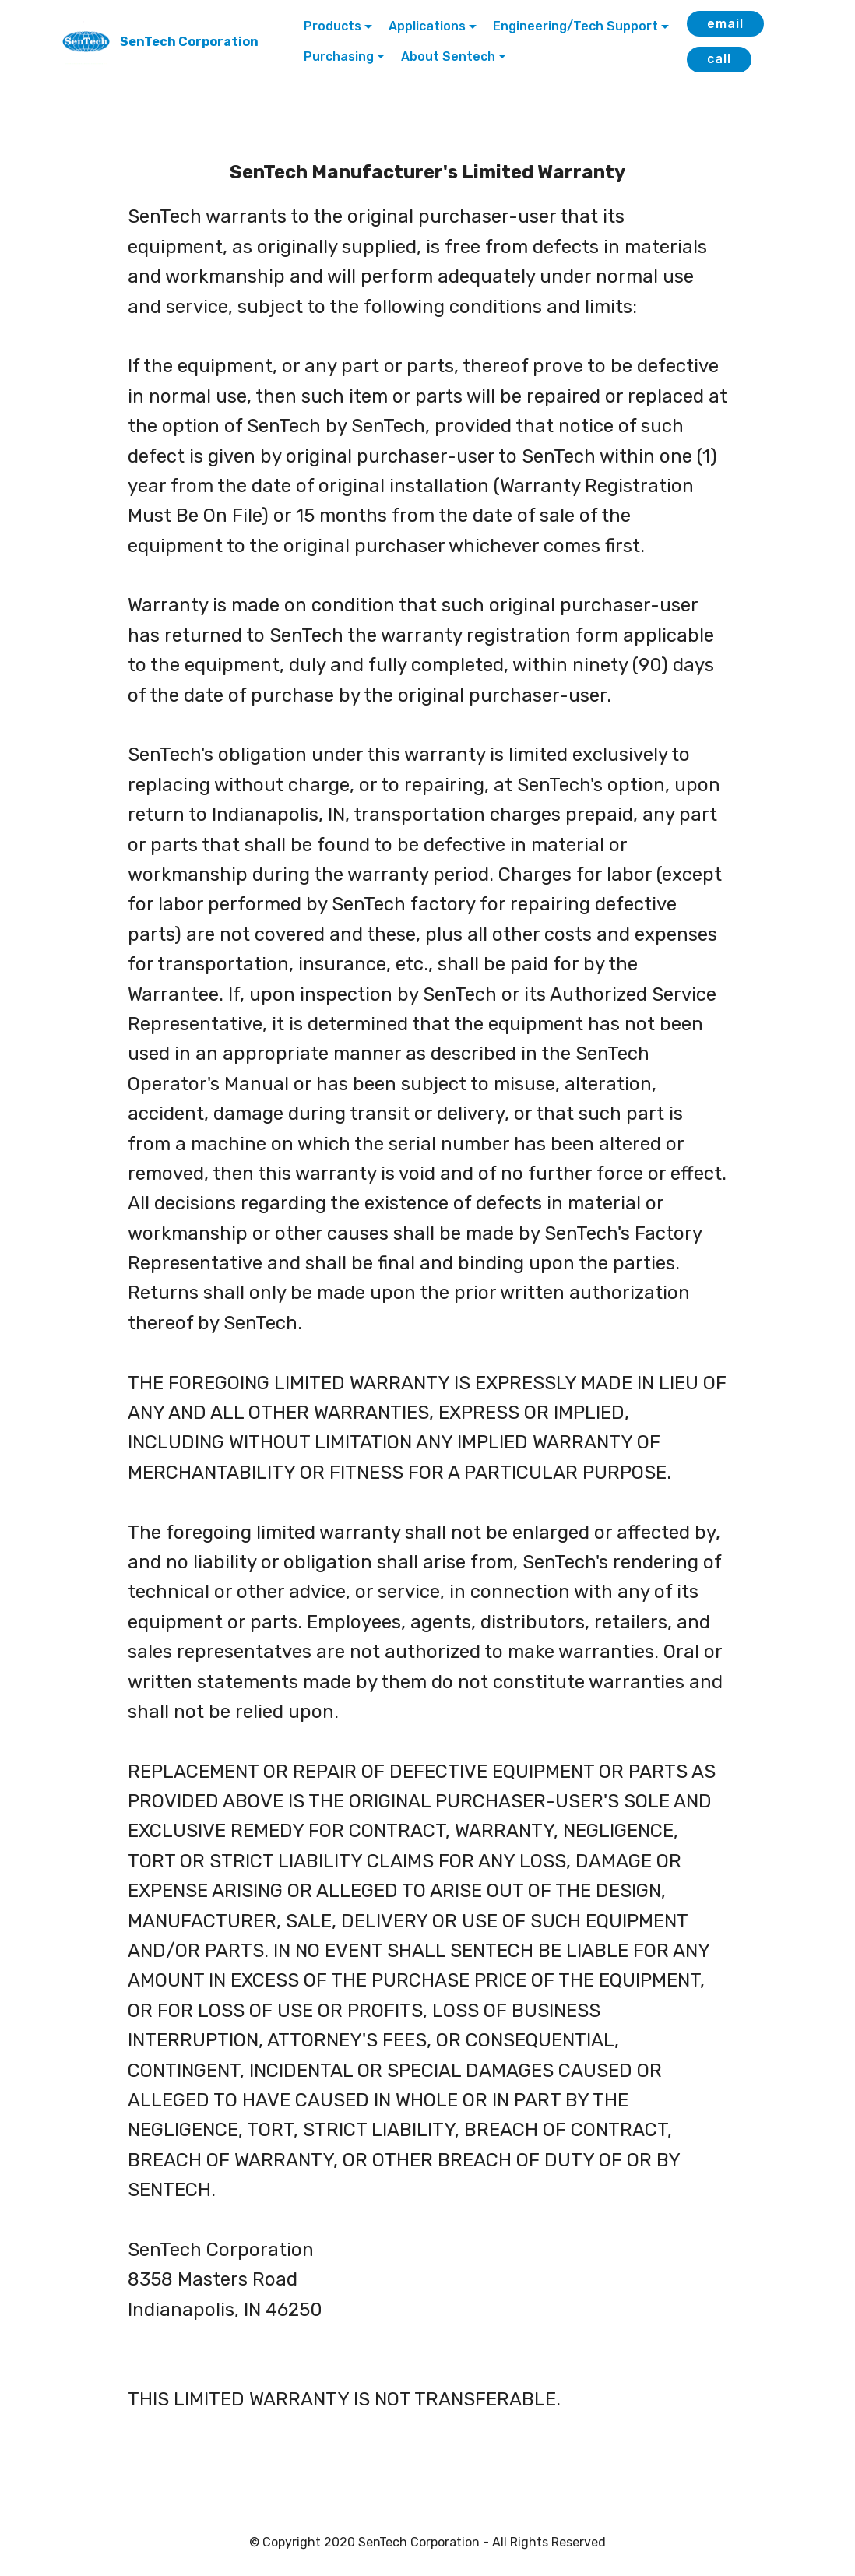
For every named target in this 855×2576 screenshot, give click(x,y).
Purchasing (339, 56)
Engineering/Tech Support (575, 26)
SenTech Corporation (189, 41)
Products (332, 26)
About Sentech (448, 56)
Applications (427, 26)
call (719, 58)
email (725, 23)
